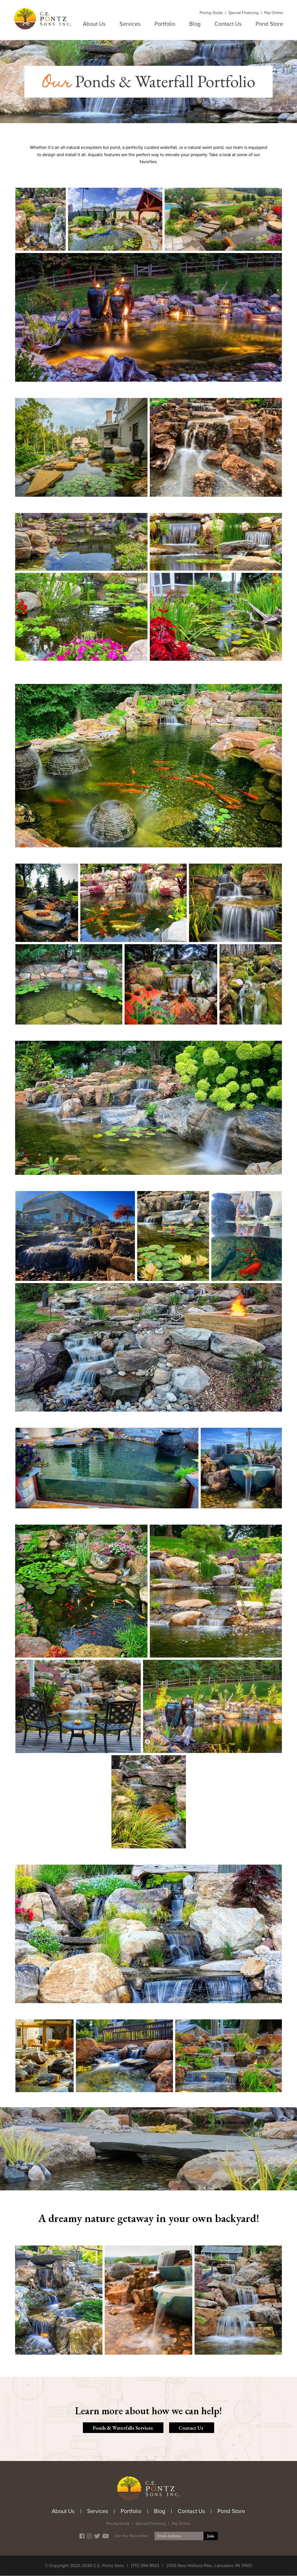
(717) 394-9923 (145, 2566)
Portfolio (165, 24)
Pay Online (273, 12)
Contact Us (228, 24)
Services (130, 24)
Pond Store (269, 24)
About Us (94, 24)
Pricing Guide (211, 12)
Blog (194, 24)
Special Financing (243, 12)
